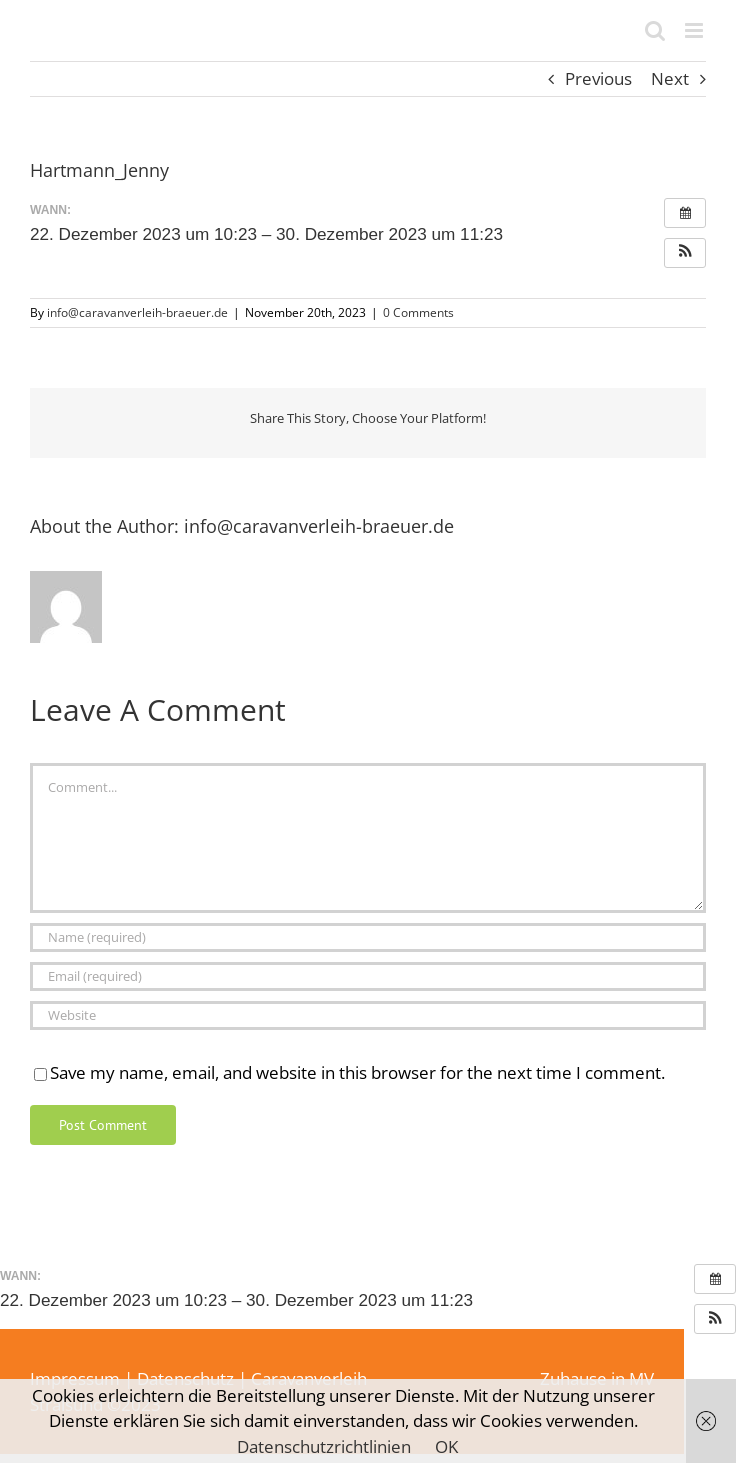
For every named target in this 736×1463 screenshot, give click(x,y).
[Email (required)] (368, 976)
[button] (685, 253)
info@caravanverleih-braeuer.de (137, 312)
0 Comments (418, 312)
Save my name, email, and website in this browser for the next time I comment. (357, 1072)
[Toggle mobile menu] (695, 30)
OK (446, 1446)
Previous (598, 78)
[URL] (368, 1015)
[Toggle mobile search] (655, 30)
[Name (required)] (368, 937)
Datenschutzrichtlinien (324, 1446)
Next (670, 78)
